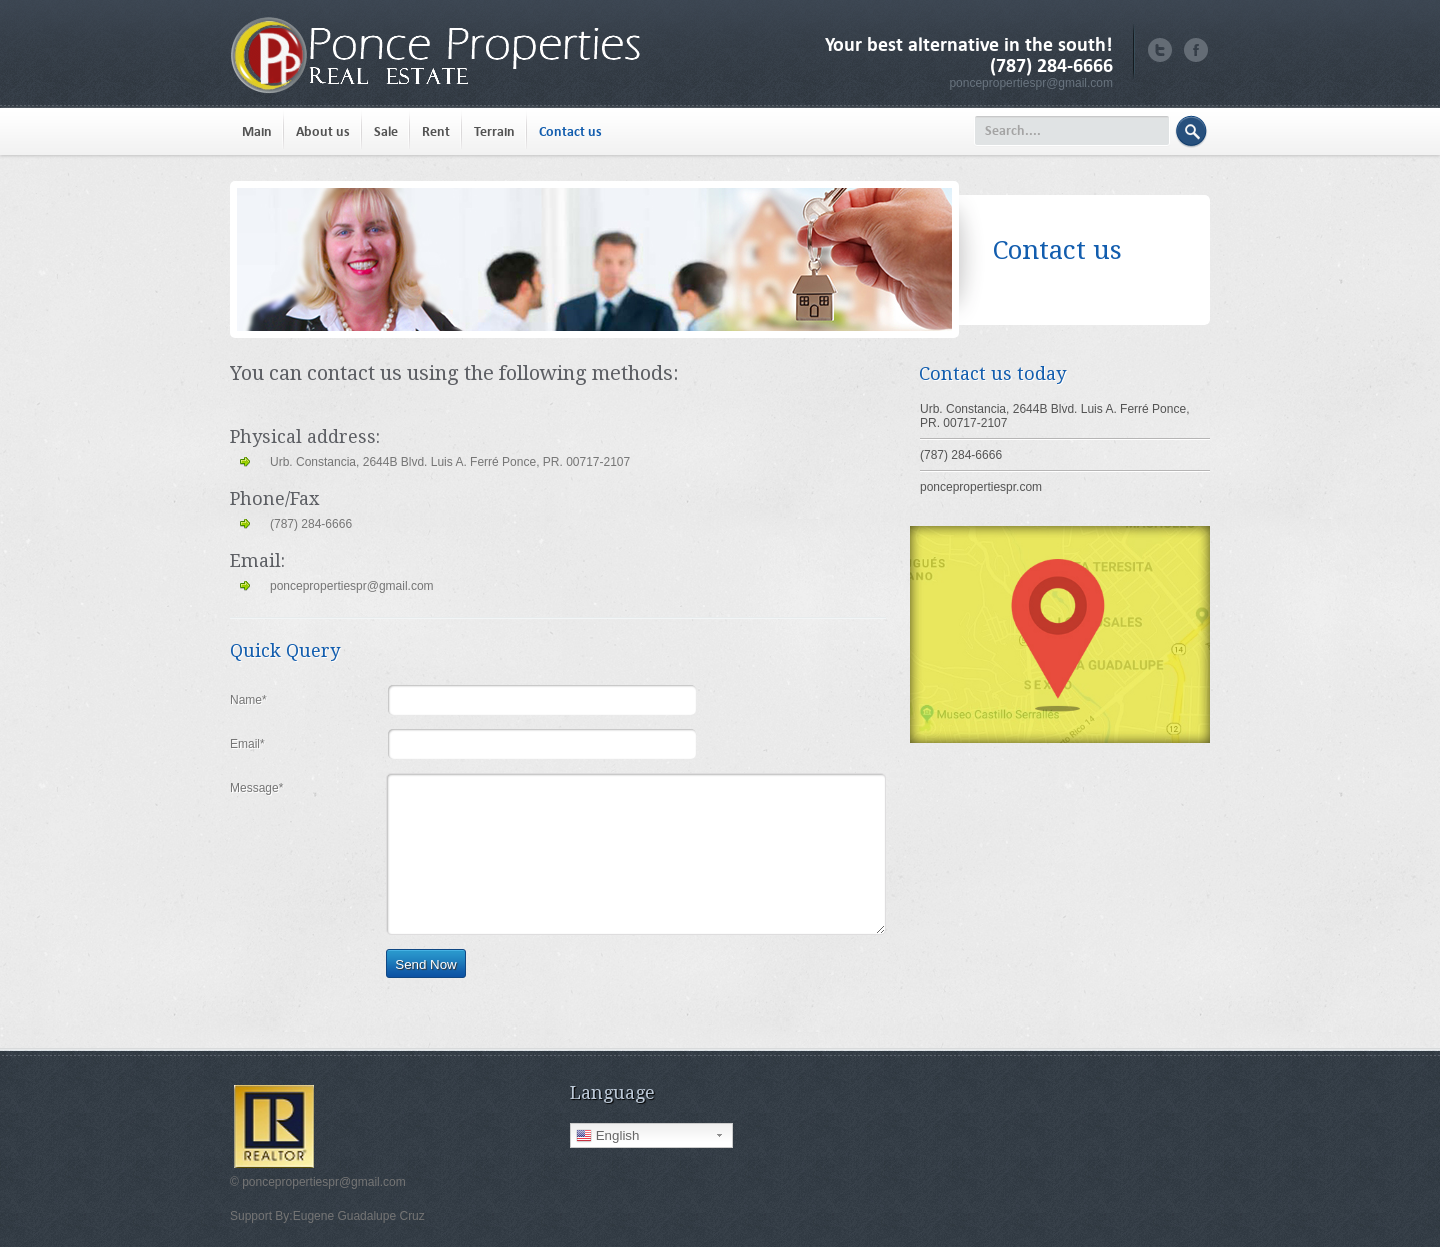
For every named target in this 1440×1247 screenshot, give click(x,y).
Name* (248, 700)
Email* (247, 744)
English (607, 1136)
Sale (386, 131)
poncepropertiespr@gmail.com (1031, 83)
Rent (436, 131)
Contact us (570, 131)
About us (323, 131)
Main (257, 131)
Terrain (494, 131)
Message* (256, 788)
